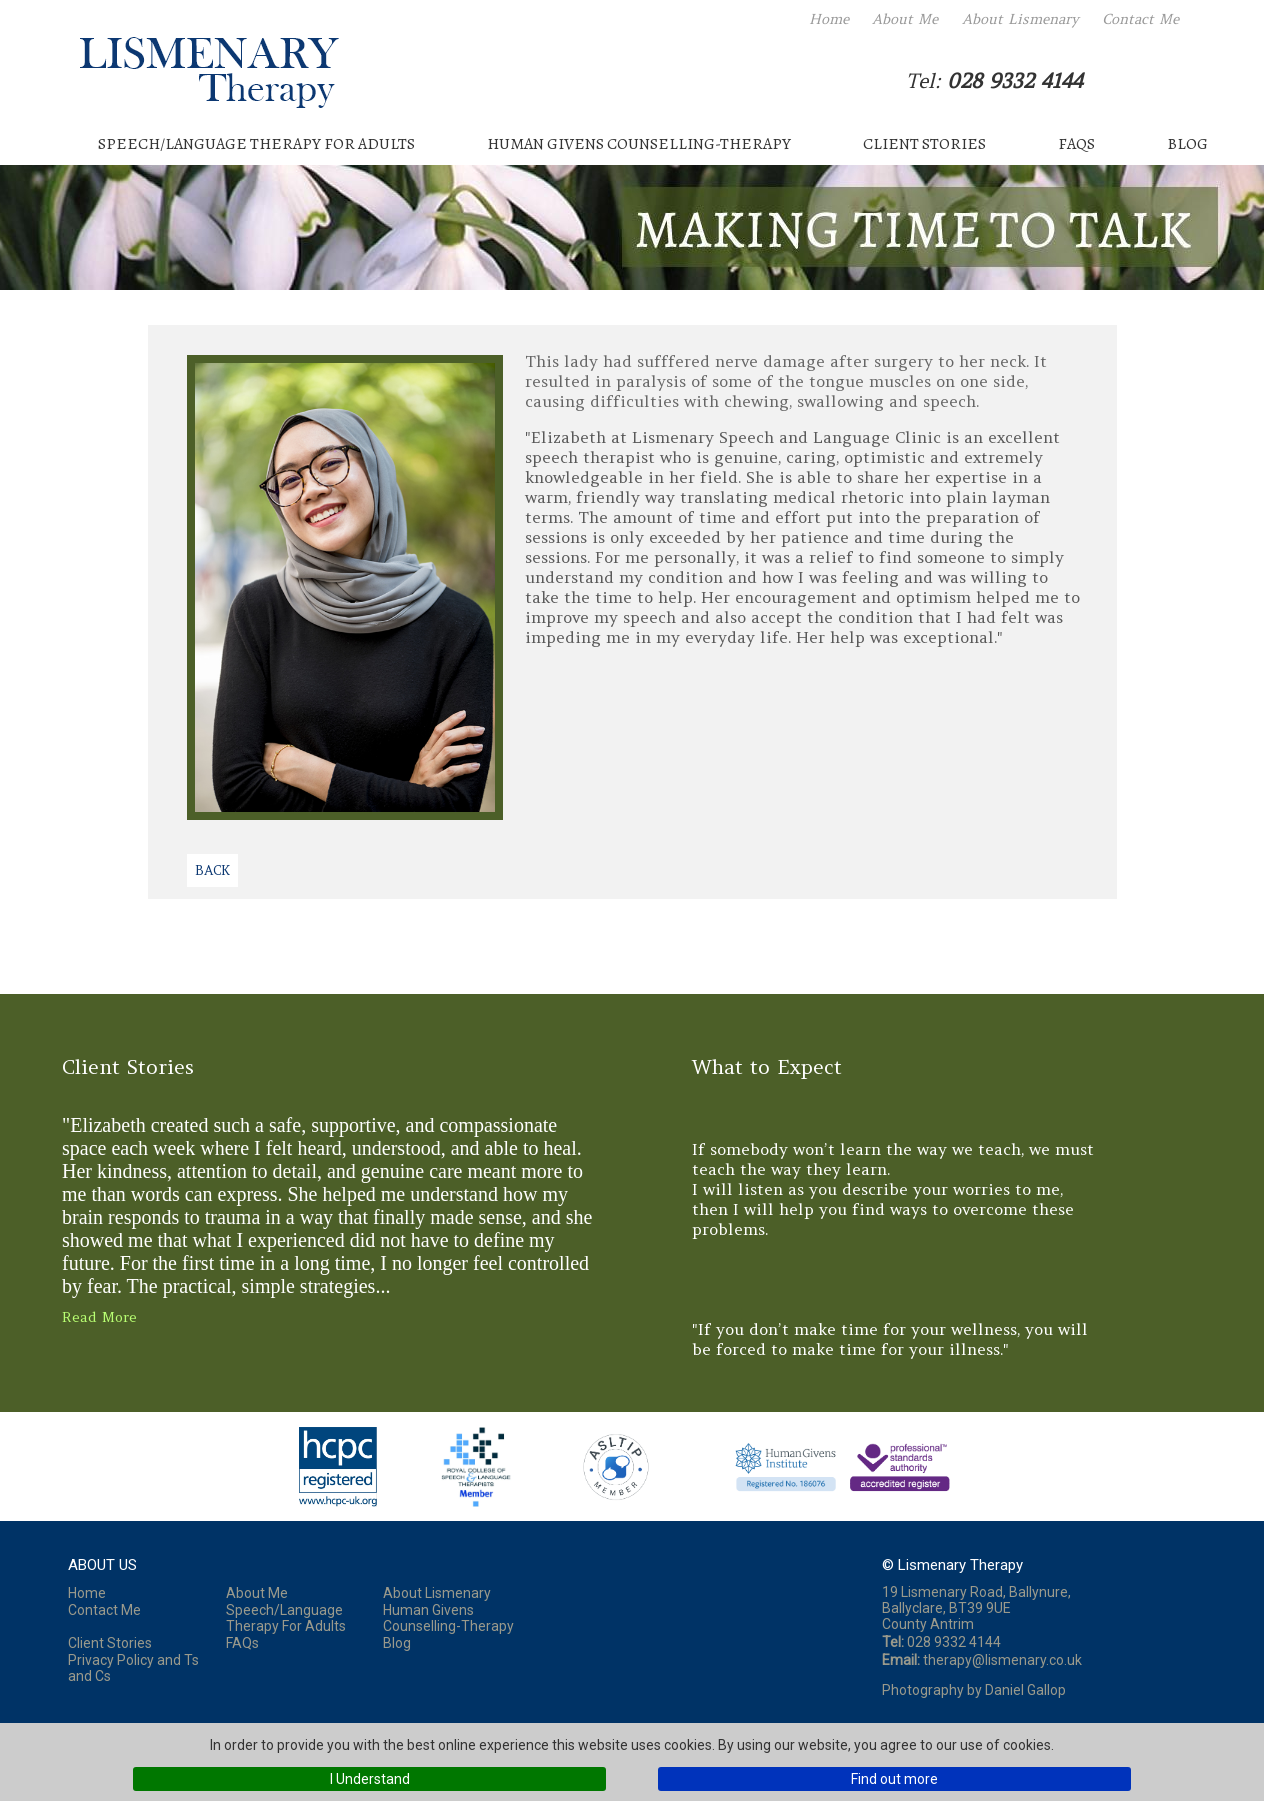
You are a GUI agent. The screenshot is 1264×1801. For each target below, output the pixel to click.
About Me (905, 19)
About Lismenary (1020, 19)
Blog (1187, 144)
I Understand (370, 1779)
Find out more (894, 1779)
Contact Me (1140, 19)
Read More (99, 1317)
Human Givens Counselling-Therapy (639, 144)
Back (212, 870)
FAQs (1076, 144)
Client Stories (924, 144)
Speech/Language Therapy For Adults (256, 144)
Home (829, 19)
